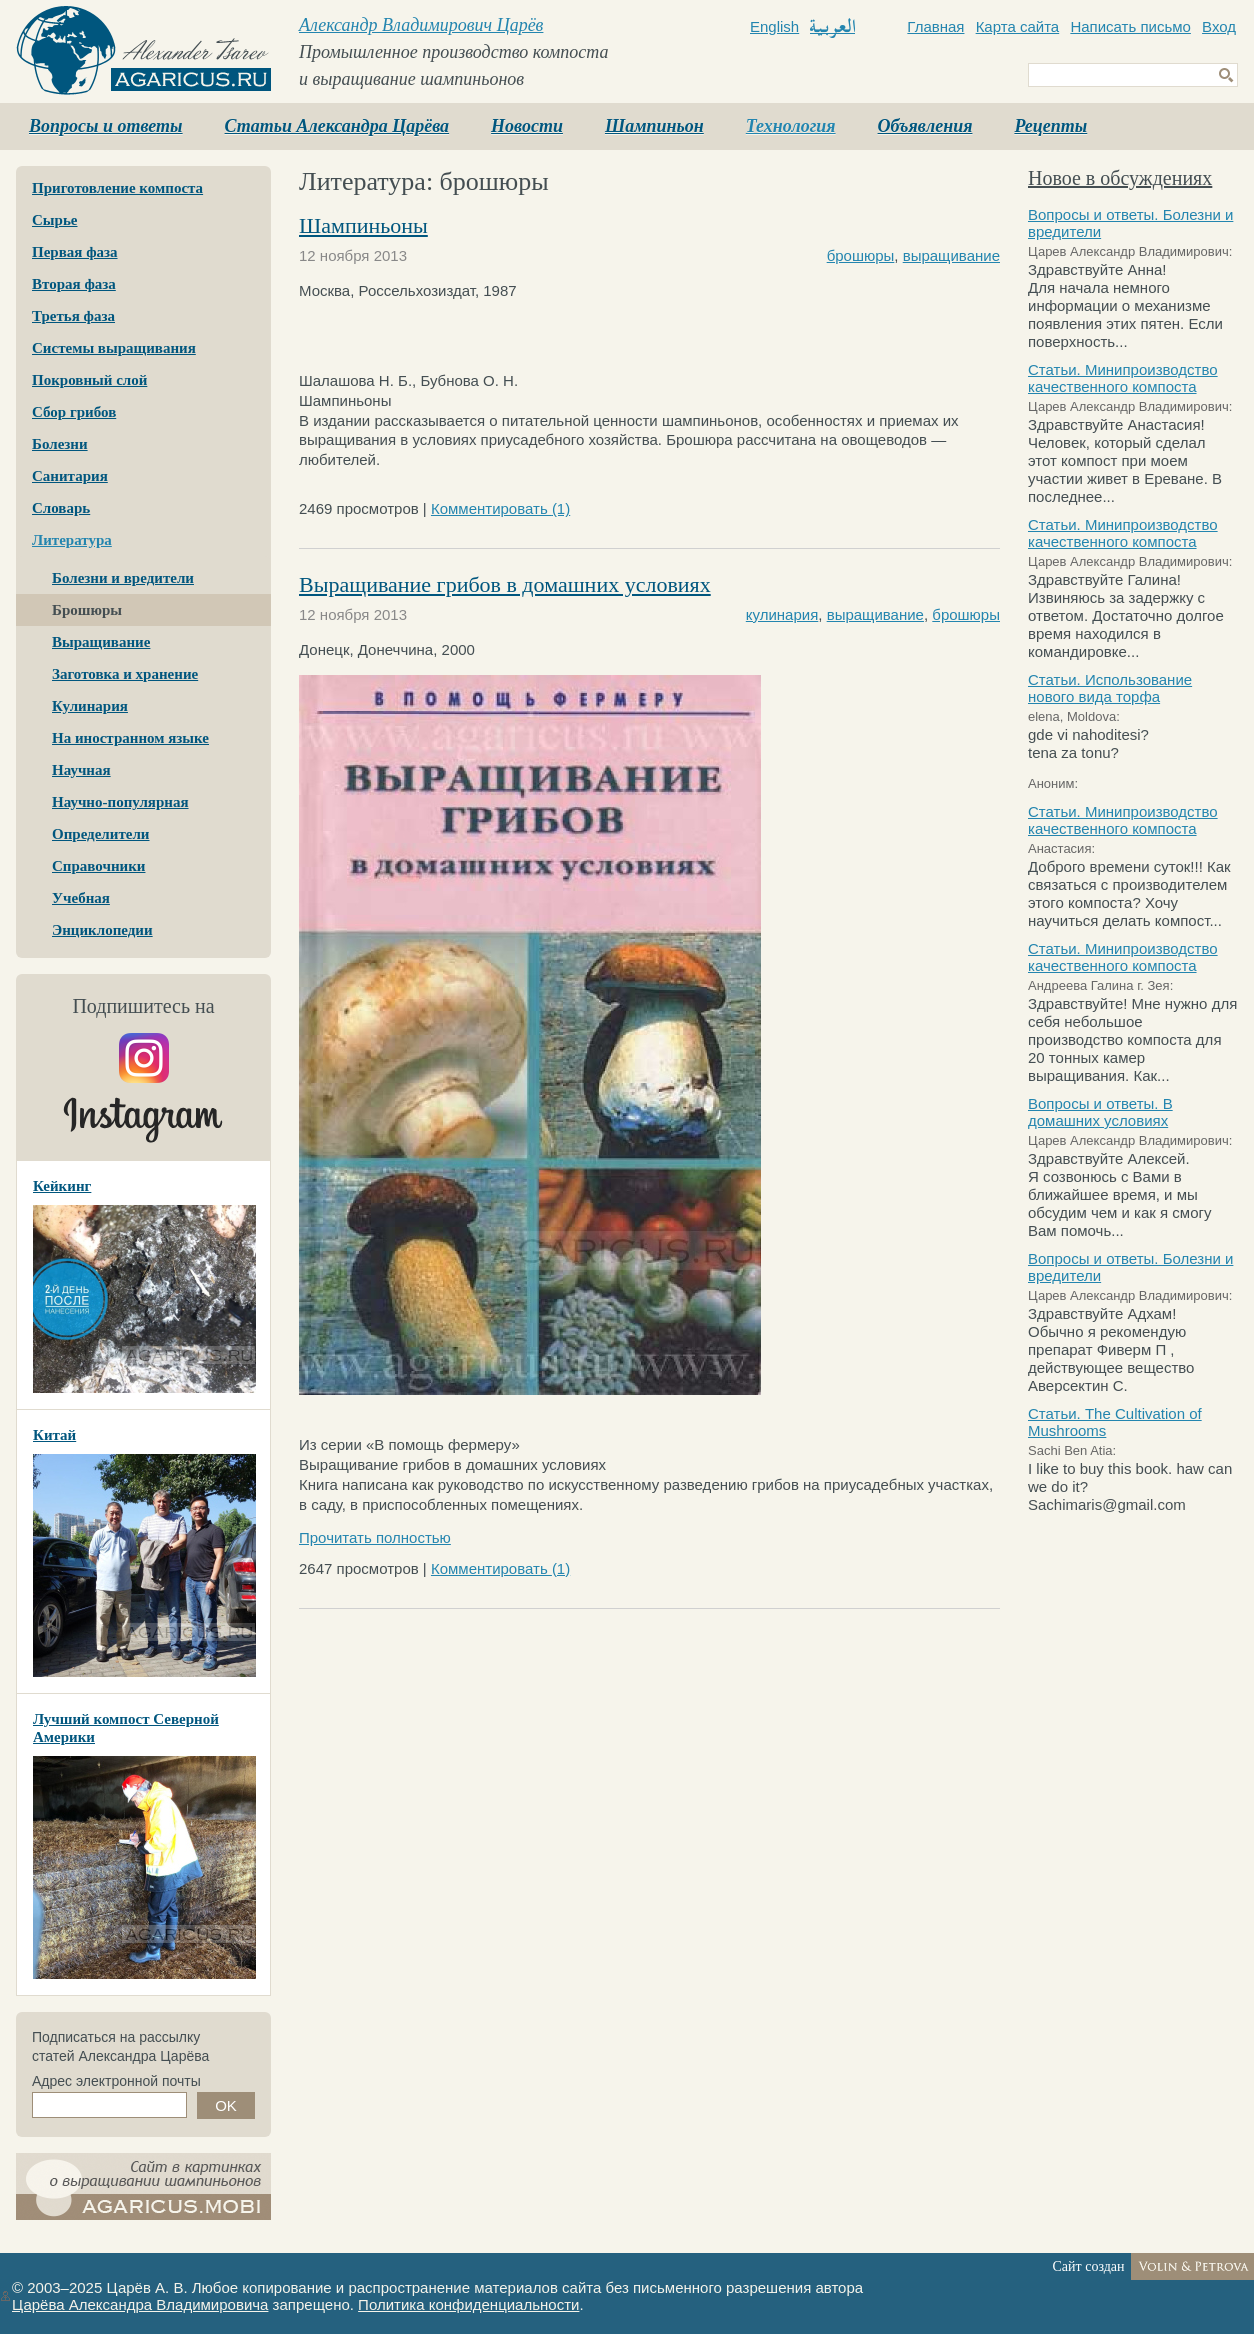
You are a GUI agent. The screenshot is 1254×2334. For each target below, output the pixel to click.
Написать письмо (1130, 26)
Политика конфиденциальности (468, 2304)
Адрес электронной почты (116, 2081)
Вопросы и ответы (106, 126)
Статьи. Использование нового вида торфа (1110, 688)
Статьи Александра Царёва (337, 126)
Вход (1219, 26)
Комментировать (500, 508)
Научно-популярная (120, 802)
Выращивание (101, 642)
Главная (935, 26)
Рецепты (1050, 126)
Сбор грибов (74, 412)
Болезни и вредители (123, 578)
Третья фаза (73, 316)
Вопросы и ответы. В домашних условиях (1100, 1112)
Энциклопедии (102, 930)
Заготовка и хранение (125, 674)
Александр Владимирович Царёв (421, 25)
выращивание (951, 255)
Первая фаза (75, 252)
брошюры (861, 255)
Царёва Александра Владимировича (140, 2304)
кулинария (782, 614)
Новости (527, 126)
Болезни (60, 444)
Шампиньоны (363, 225)
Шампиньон (654, 126)
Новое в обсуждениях (1120, 178)
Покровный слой (89, 380)
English (774, 26)
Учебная (81, 898)
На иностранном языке (130, 738)
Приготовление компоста (117, 188)
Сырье (54, 220)
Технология (791, 126)
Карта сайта (1018, 26)
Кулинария (90, 706)
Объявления (925, 126)
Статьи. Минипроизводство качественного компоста (1123, 378)
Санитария (70, 476)
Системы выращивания (114, 348)
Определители (101, 834)
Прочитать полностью (375, 1537)
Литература (72, 540)
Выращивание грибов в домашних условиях (505, 584)
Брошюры (87, 610)
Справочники (98, 866)
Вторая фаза (74, 284)
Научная (81, 770)
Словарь (61, 508)
